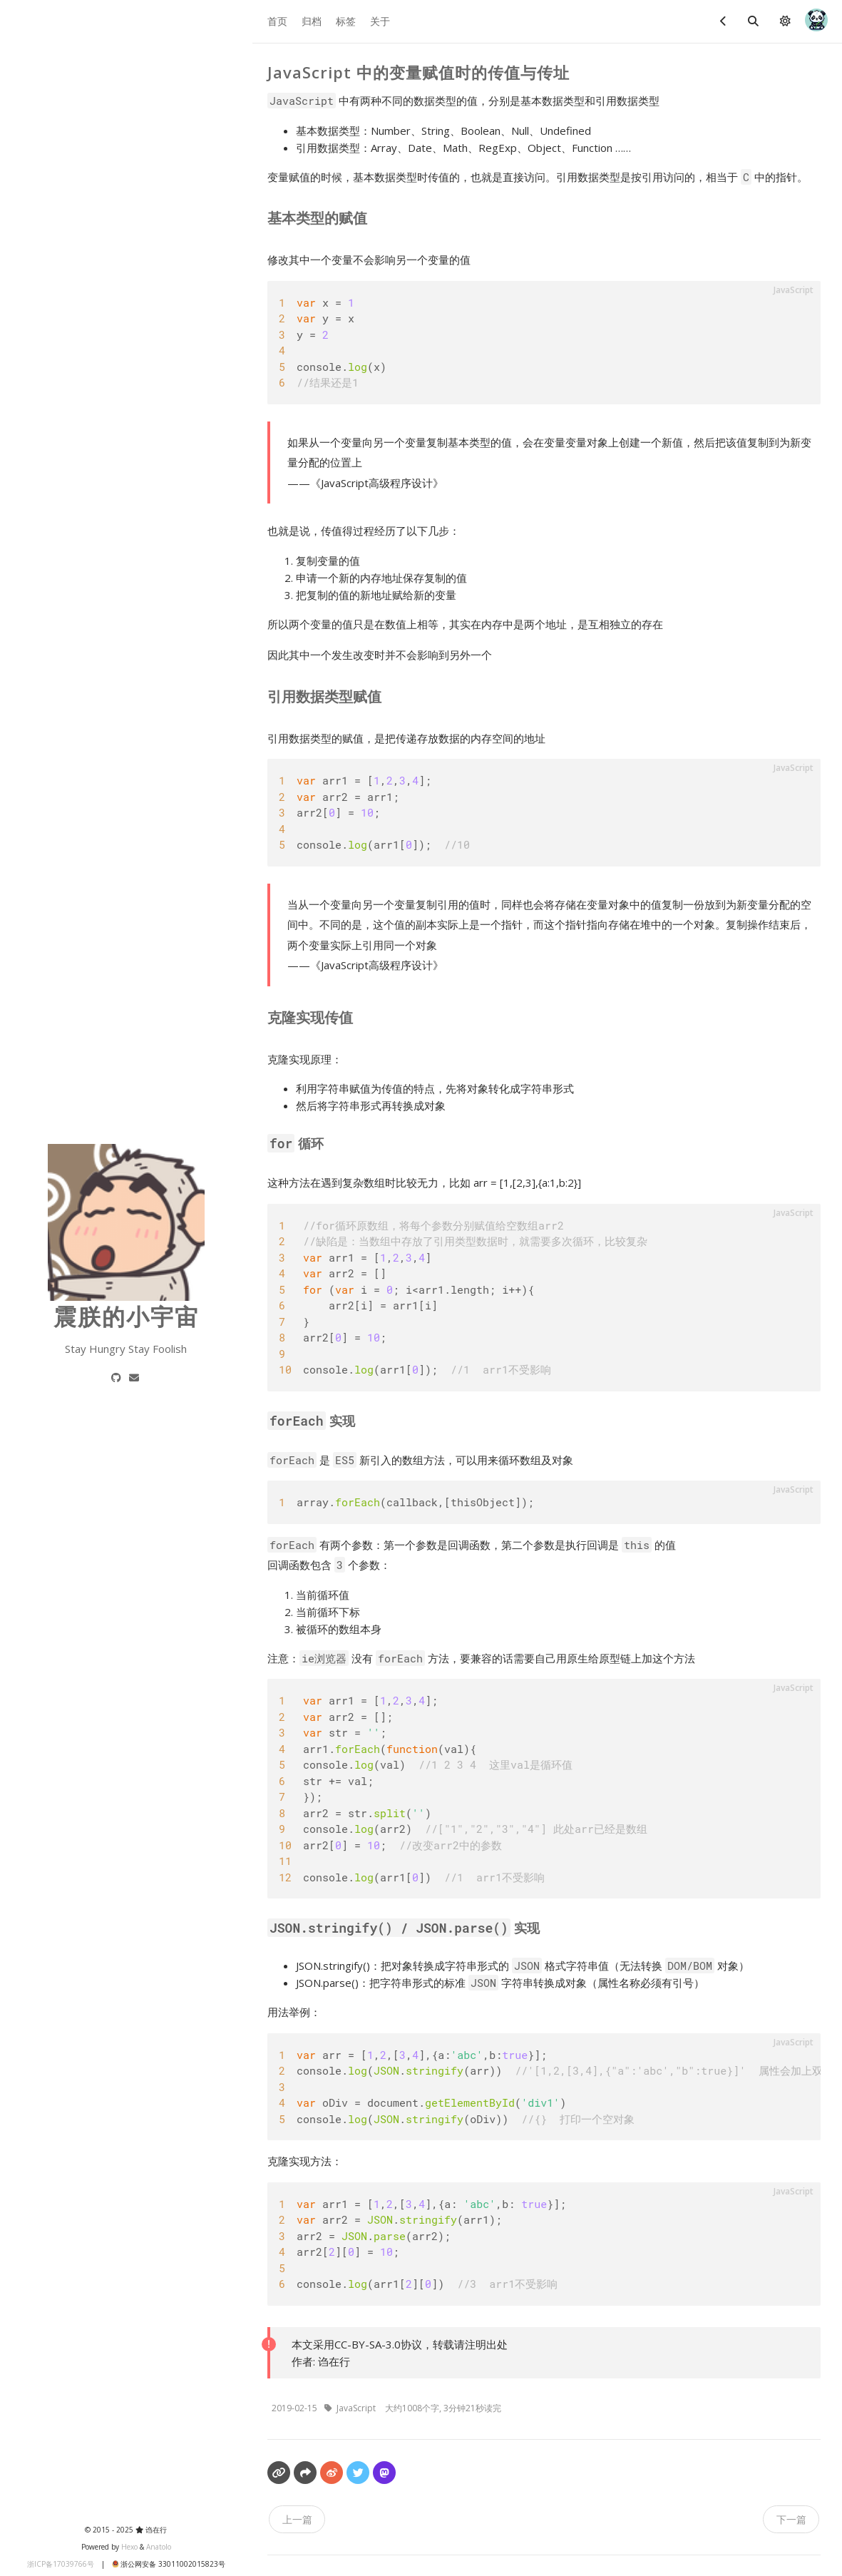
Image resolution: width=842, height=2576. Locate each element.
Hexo (125, 2547)
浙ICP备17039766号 (57, 2564)
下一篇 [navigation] (791, 2519)
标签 (346, 21)
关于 (380, 21)
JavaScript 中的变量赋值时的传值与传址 (418, 72)
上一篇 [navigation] (297, 2519)
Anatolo (154, 2547)
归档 (312, 21)
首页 (277, 21)
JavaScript (357, 2408)
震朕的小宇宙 (123, 1316)
